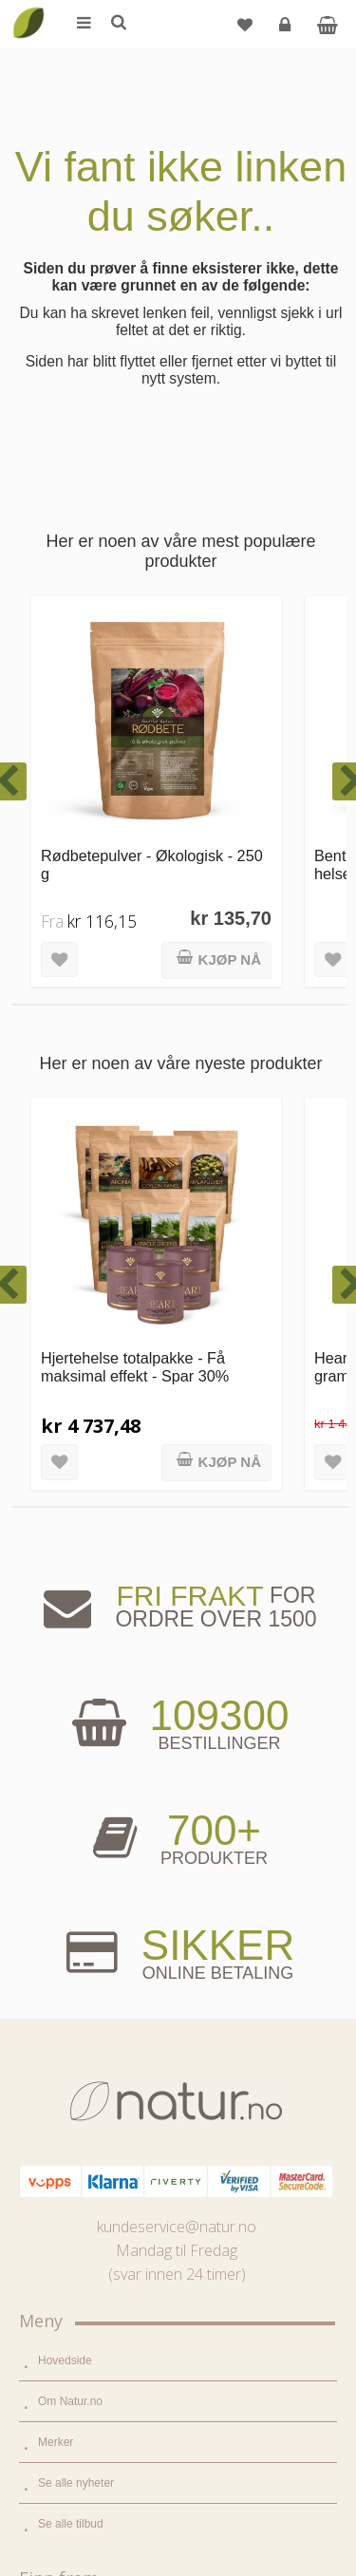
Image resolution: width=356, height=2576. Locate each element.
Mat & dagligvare (80, 1831)
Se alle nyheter (76, 1696)
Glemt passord (75, 2364)
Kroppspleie (68, 1954)
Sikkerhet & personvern (97, 2486)
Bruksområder (73, 2129)
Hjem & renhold (77, 1995)
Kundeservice (72, 2405)
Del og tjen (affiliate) (89, 2211)
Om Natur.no (70, 1615)
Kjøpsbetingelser (80, 2446)
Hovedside (65, 1574)
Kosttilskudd (69, 1913)
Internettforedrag (80, 2170)
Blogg (52, 2089)
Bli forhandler (71, 2252)
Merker (55, 1656)
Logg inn (287, 31)
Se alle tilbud (70, 1737)
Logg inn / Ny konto (87, 2323)
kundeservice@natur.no (176, 1440)
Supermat (62, 1872)
